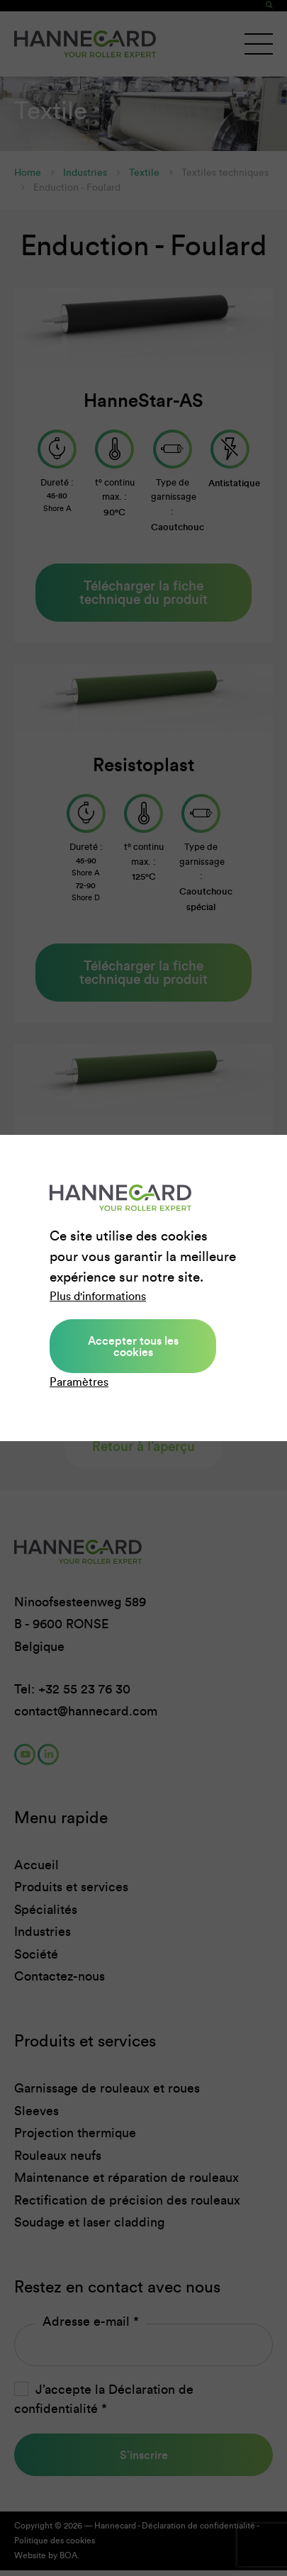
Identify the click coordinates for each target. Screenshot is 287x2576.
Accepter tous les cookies (133, 1346)
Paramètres (79, 1382)
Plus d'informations (98, 1296)
